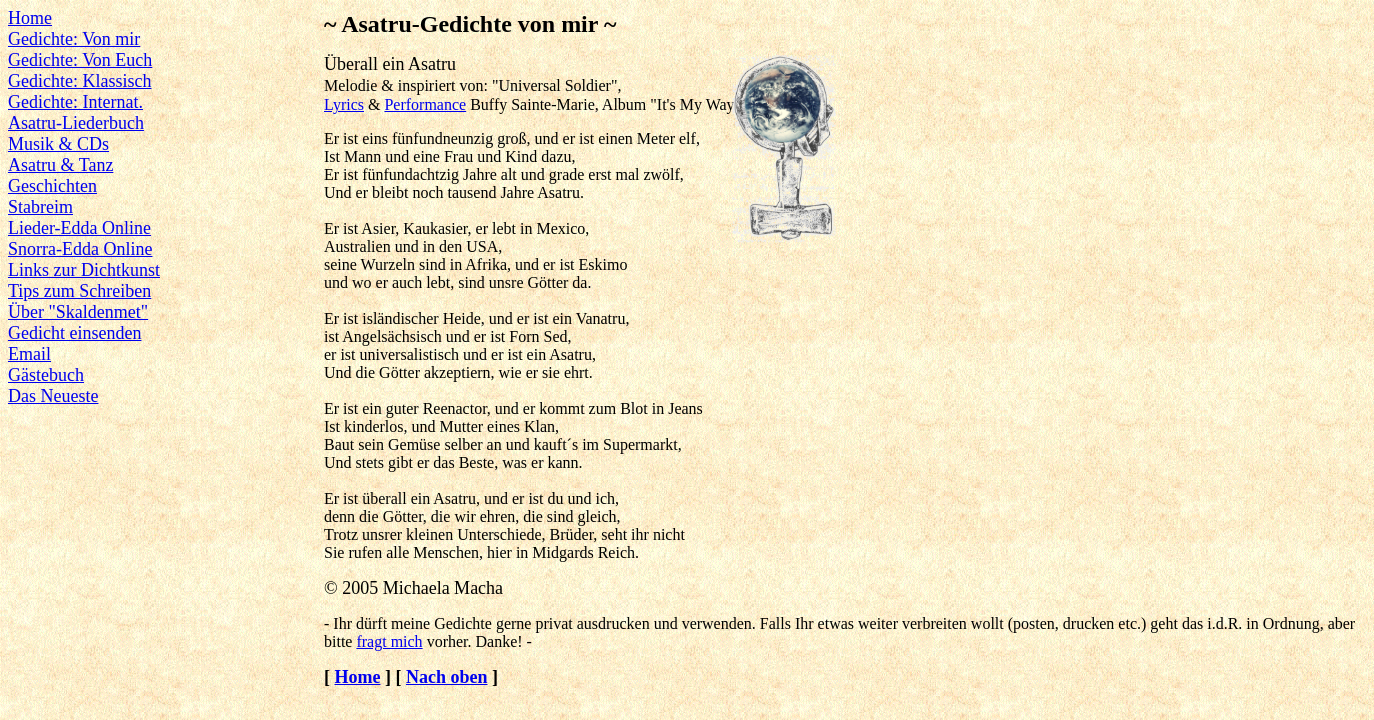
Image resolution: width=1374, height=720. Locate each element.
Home (30, 18)
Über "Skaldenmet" (78, 312)
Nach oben (447, 677)
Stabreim (40, 207)
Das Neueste (53, 396)
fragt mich (389, 641)
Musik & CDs (58, 144)
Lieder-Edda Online (79, 228)
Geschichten (52, 186)
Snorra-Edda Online (80, 249)
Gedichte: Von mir (74, 39)
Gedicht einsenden (74, 333)
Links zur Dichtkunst (84, 270)
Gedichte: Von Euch (80, 60)
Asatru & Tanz (60, 165)
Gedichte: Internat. (75, 102)
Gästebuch (46, 375)
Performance (425, 104)
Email (29, 354)
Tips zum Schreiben (79, 291)
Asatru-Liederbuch (76, 123)
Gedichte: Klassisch (79, 81)
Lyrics (344, 104)
